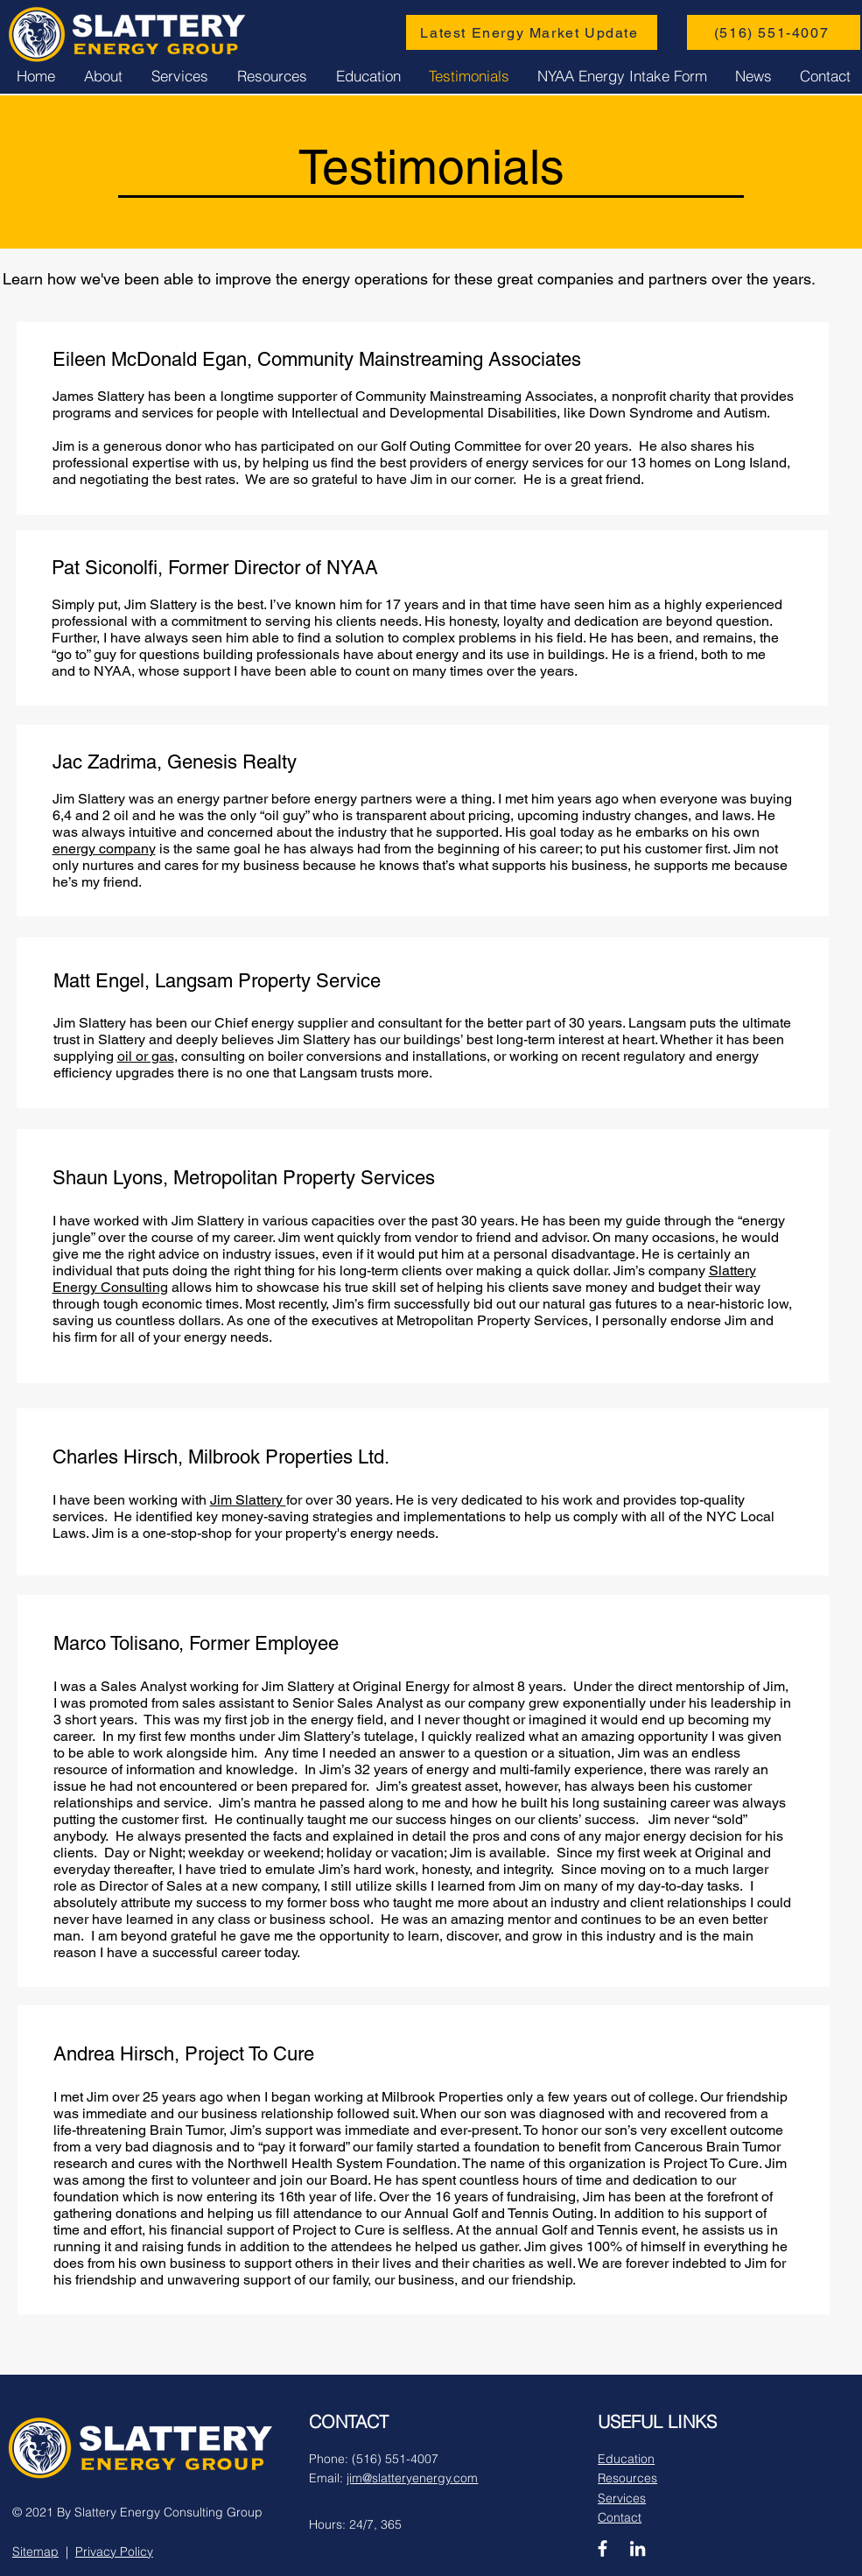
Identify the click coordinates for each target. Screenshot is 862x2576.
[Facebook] (602, 2548)
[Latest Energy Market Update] (531, 32)
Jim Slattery (248, 1500)
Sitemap (35, 2551)
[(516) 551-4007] (773, 32)
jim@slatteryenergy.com (412, 2478)
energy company (104, 848)
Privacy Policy (114, 2551)
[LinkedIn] (637, 2548)
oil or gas (145, 1056)
